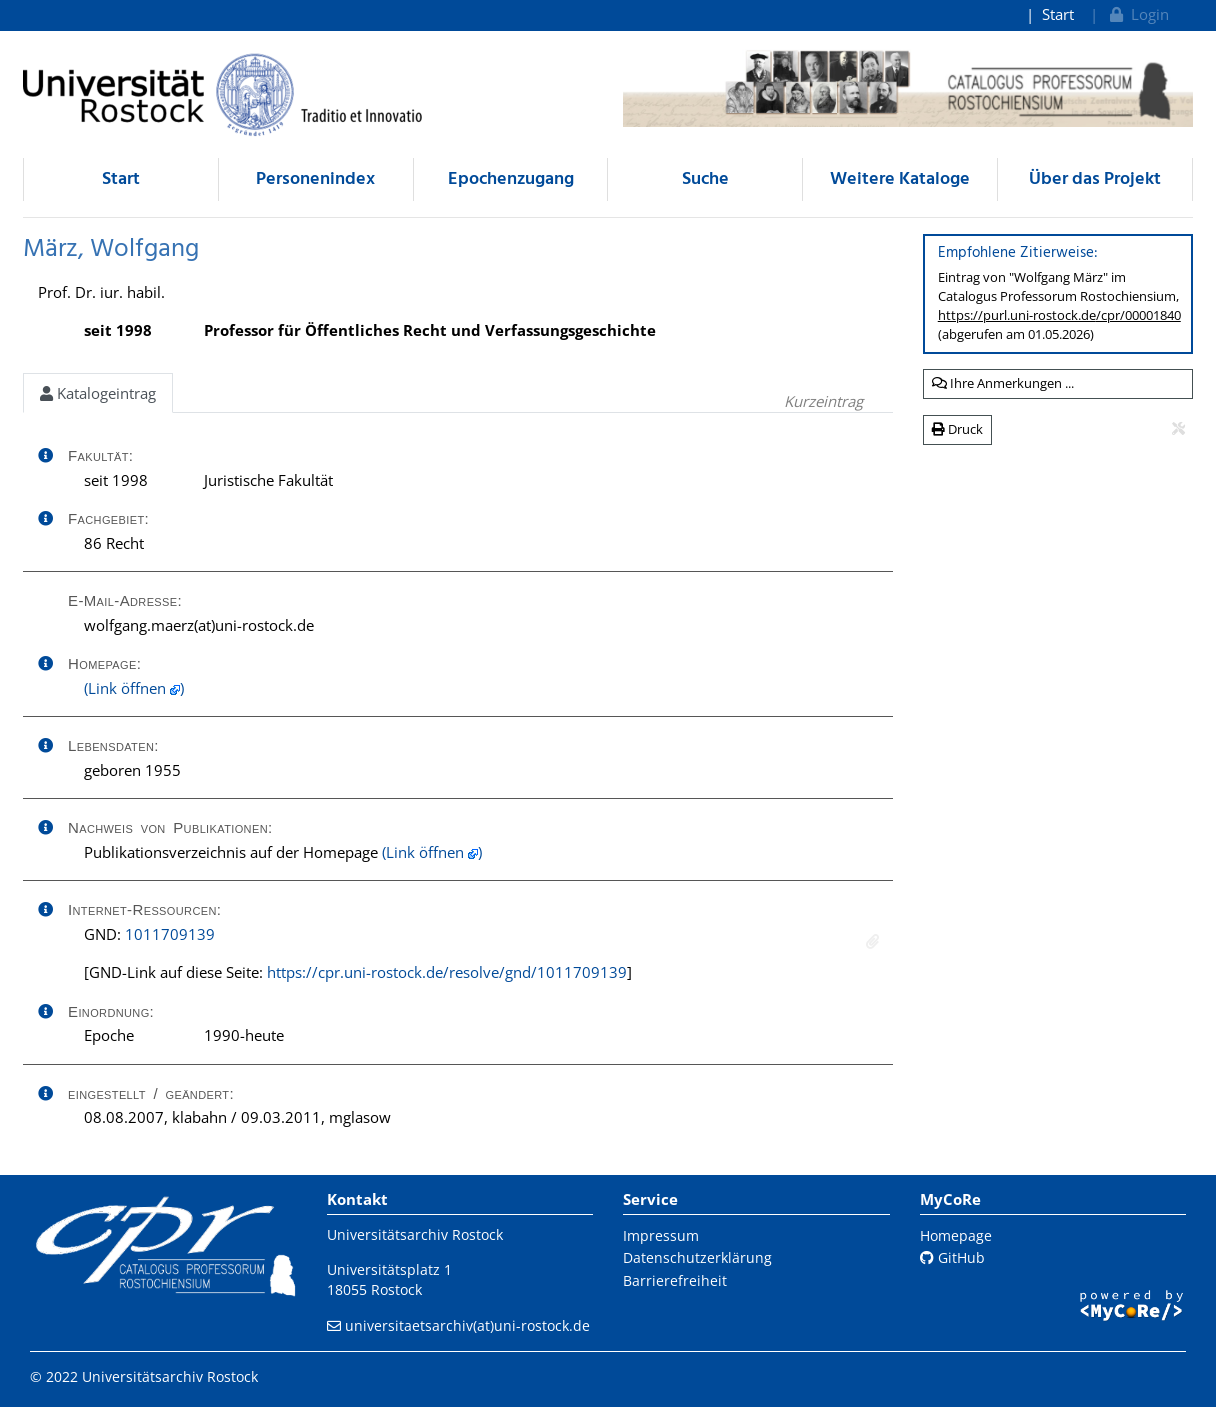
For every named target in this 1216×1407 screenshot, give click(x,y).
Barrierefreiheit (675, 1280)
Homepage (956, 1235)
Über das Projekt (1095, 179)
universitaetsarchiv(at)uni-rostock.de (467, 1325)
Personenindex (315, 179)
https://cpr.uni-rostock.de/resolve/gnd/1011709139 (447, 972)
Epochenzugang (511, 179)
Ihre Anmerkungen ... (1003, 383)
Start (1058, 14)
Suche (705, 179)
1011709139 (170, 934)
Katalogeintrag (98, 393)
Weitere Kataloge (900, 179)
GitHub (952, 1257)
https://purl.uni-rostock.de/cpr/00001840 (1059, 315)
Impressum (661, 1235)
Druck (957, 429)
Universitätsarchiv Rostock (415, 1234)
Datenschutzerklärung (697, 1257)
